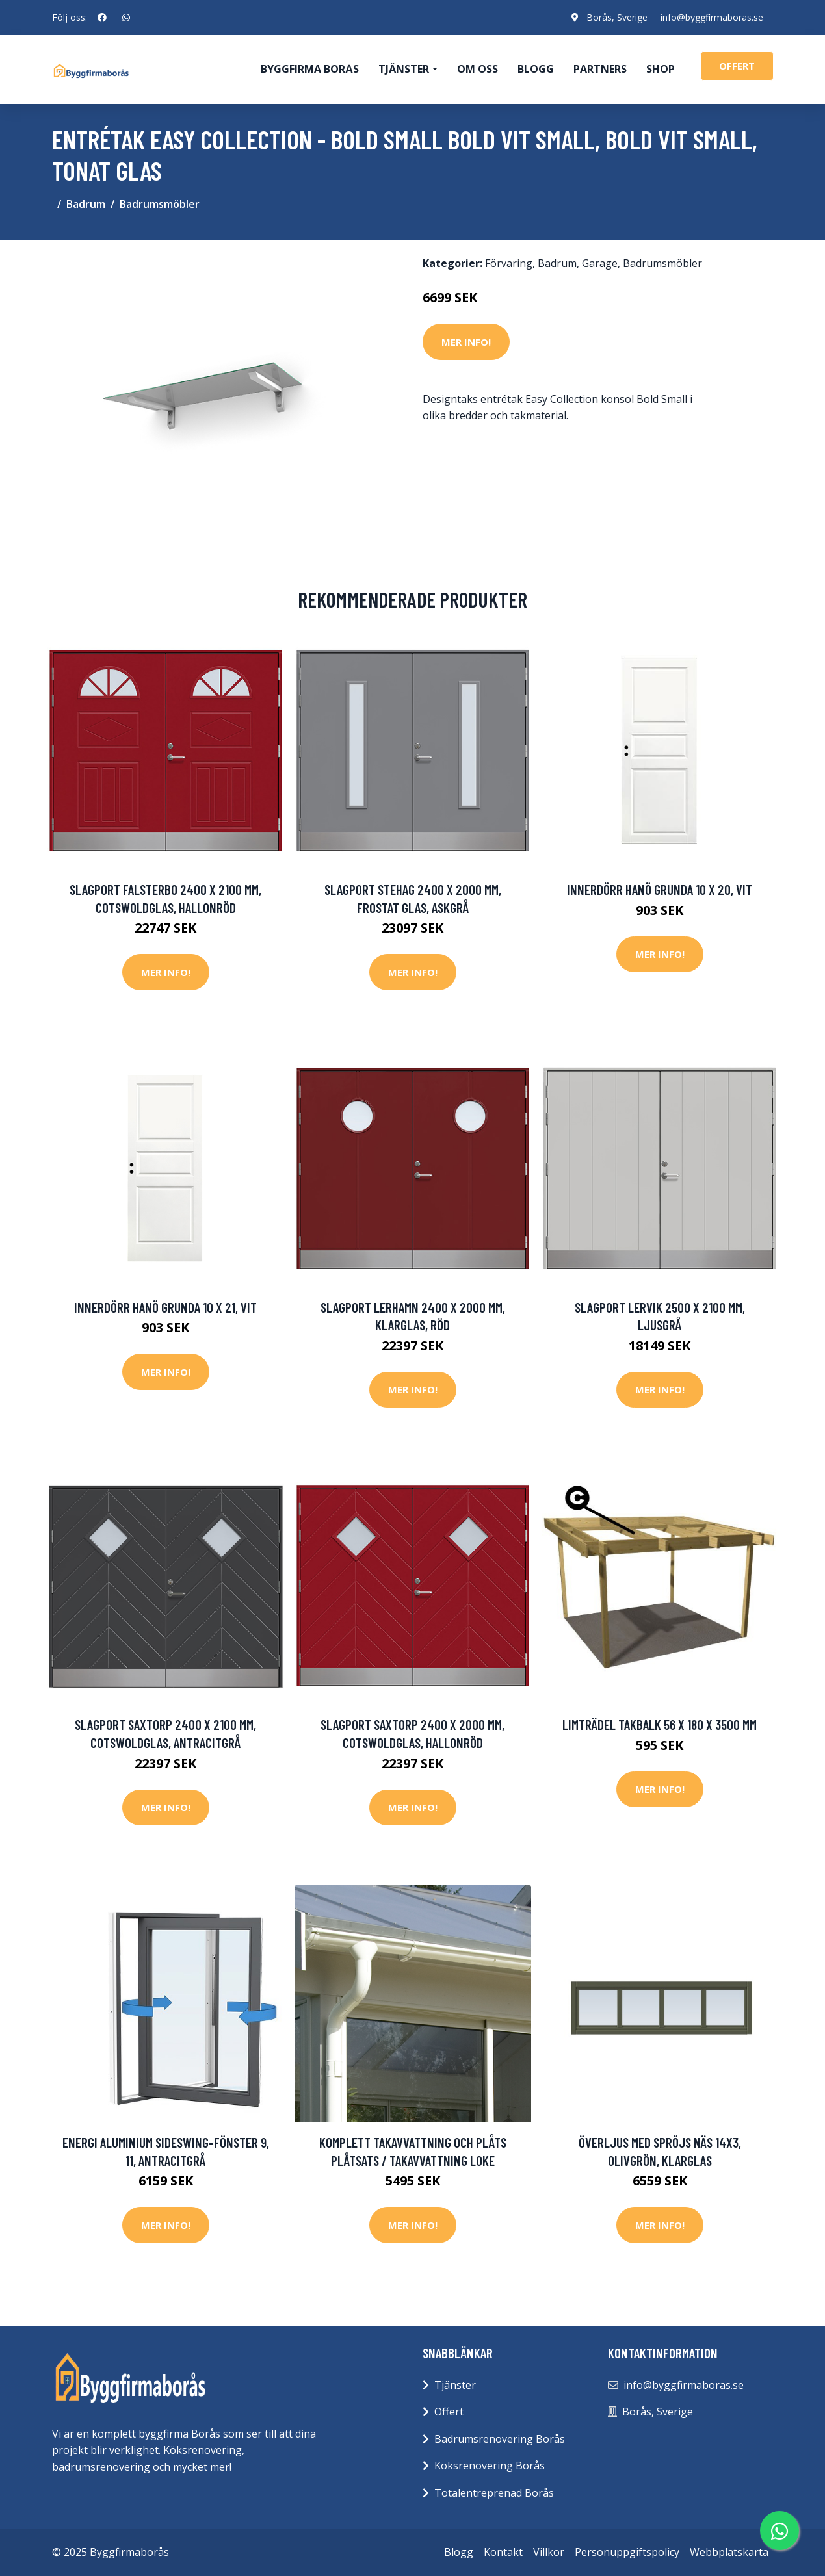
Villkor (548, 2552)
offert (737, 65)
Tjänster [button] (403, 69)
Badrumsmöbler (160, 204)
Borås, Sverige (617, 17)
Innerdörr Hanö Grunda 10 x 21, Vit (165, 1307)
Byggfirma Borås (310, 69)
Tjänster (455, 2385)
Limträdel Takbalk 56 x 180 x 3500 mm (659, 1724)
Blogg (535, 69)
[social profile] (102, 17)
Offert (449, 2411)
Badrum (85, 204)
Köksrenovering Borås (489, 2465)
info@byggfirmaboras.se (712, 17)
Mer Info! (466, 341)
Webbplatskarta (729, 2552)
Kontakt (503, 2552)
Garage (600, 263)
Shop (660, 69)
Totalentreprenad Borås (494, 2493)
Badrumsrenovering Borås (499, 2439)
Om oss (477, 69)
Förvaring (508, 263)
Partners (600, 69)
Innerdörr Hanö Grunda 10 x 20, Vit (659, 889)
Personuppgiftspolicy (627, 2552)
